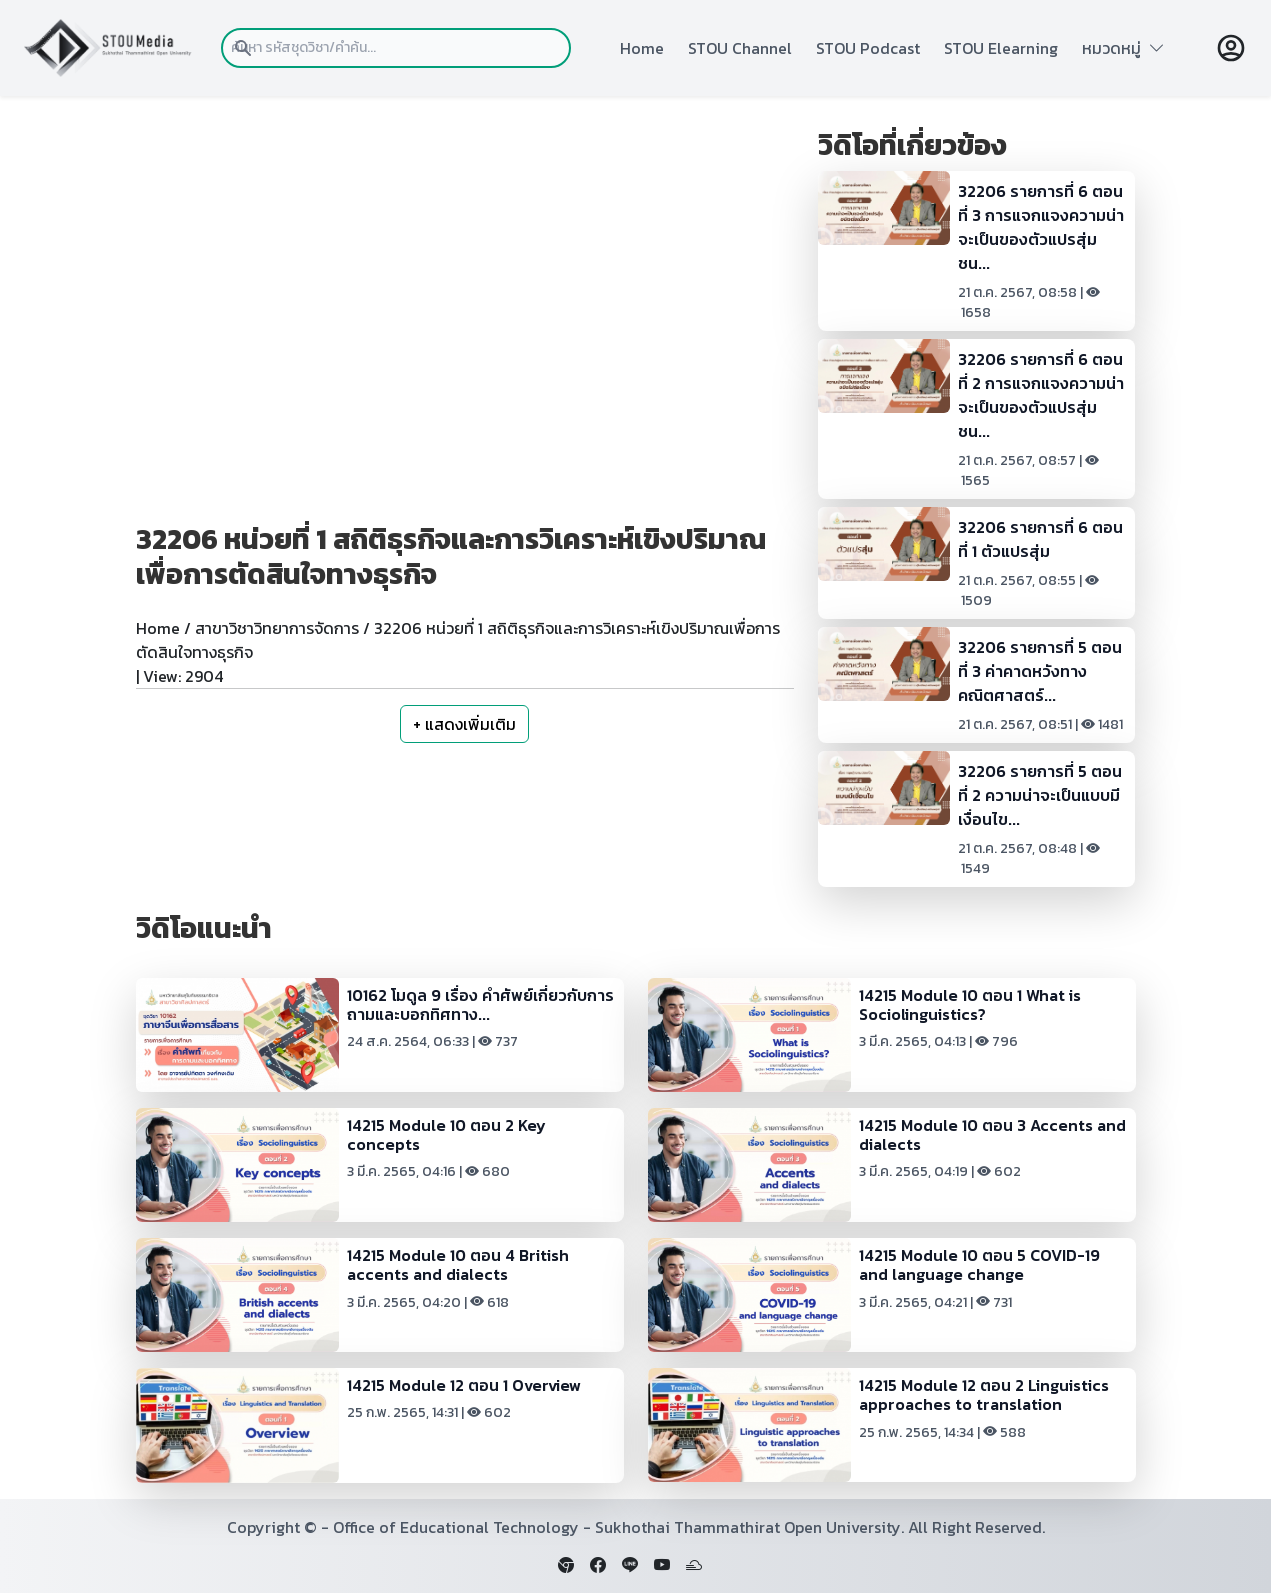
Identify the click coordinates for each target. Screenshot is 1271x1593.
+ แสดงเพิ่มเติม (464, 724)
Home (642, 48)
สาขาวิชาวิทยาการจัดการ (277, 628)
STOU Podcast (868, 48)
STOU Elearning (1001, 48)
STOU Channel (740, 48)
